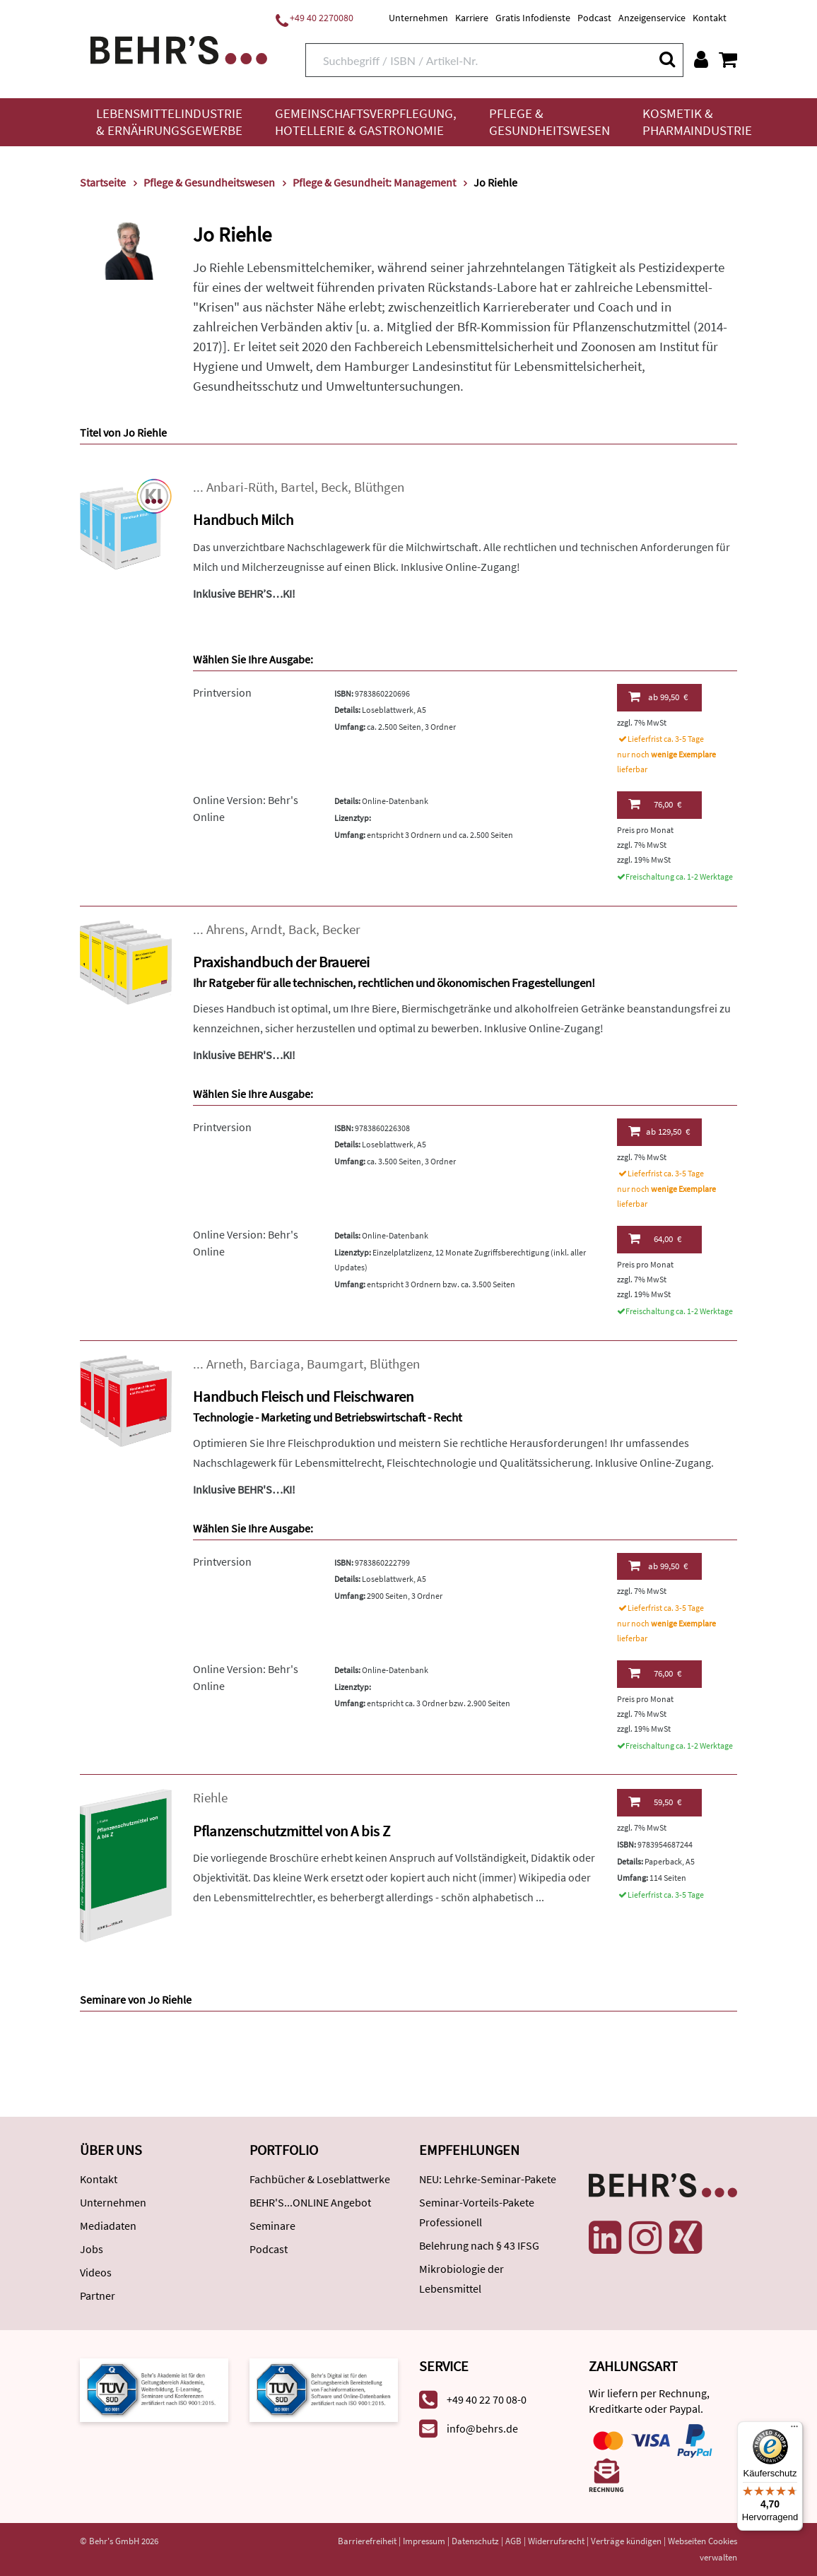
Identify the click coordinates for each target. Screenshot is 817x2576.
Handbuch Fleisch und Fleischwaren (303, 1396)
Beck (334, 487)
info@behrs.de (482, 2428)
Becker (341, 929)
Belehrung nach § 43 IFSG (479, 2245)
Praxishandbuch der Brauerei (281, 961)
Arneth (224, 1364)
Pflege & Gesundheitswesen (549, 121)
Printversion (222, 692)
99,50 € (658, 696)
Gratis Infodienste (532, 17)
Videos (96, 2272)
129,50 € (659, 1131)
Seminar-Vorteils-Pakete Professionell (476, 2212)
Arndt (266, 929)
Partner (97, 2295)
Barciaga (274, 1364)
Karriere (471, 17)
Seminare (272, 2225)
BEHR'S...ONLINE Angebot (310, 2202)
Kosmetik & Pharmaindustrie (697, 121)
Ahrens (225, 929)
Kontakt (710, 17)
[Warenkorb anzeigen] (728, 59)
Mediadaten (108, 2225)
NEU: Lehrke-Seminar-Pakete (487, 2179)
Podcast (594, 17)
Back (302, 929)
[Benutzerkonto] (701, 59)
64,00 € (654, 1238)
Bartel (298, 487)
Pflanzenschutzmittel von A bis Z (291, 1831)
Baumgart (335, 1364)
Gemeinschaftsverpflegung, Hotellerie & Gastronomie (366, 121)
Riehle (210, 1798)
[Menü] (794, 2429)
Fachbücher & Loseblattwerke (319, 2179)
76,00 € (654, 804)
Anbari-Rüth (240, 487)
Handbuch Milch (243, 519)
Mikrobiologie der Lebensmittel (461, 2279)
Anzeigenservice (652, 17)
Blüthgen (379, 487)
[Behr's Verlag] (178, 48)
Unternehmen (418, 17)
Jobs (91, 2249)
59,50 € (654, 1801)
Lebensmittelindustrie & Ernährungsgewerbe (169, 121)
